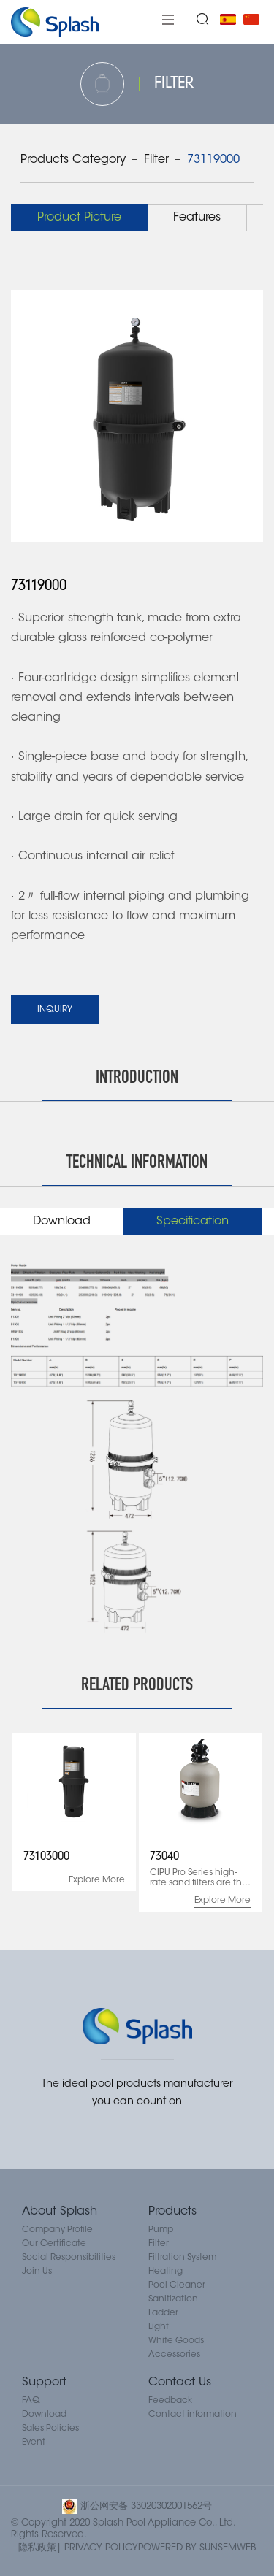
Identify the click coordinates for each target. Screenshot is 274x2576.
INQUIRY (54, 1009)
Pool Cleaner (176, 2285)
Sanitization (173, 2299)
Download (44, 2414)
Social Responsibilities (68, 2257)
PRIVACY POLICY (101, 2548)
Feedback (170, 2400)
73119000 (213, 160)
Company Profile (57, 2230)
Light (158, 2327)
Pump (160, 2230)
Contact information (192, 2414)
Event (33, 2442)
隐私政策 (37, 2548)
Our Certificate (54, 2243)
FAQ (31, 2400)
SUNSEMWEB (227, 2548)
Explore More (97, 1880)
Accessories (174, 2354)
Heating (165, 2271)
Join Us (37, 2271)
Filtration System (182, 2257)
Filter (156, 160)
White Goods (176, 2341)
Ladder (163, 2313)
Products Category (73, 160)
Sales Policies (50, 2428)
